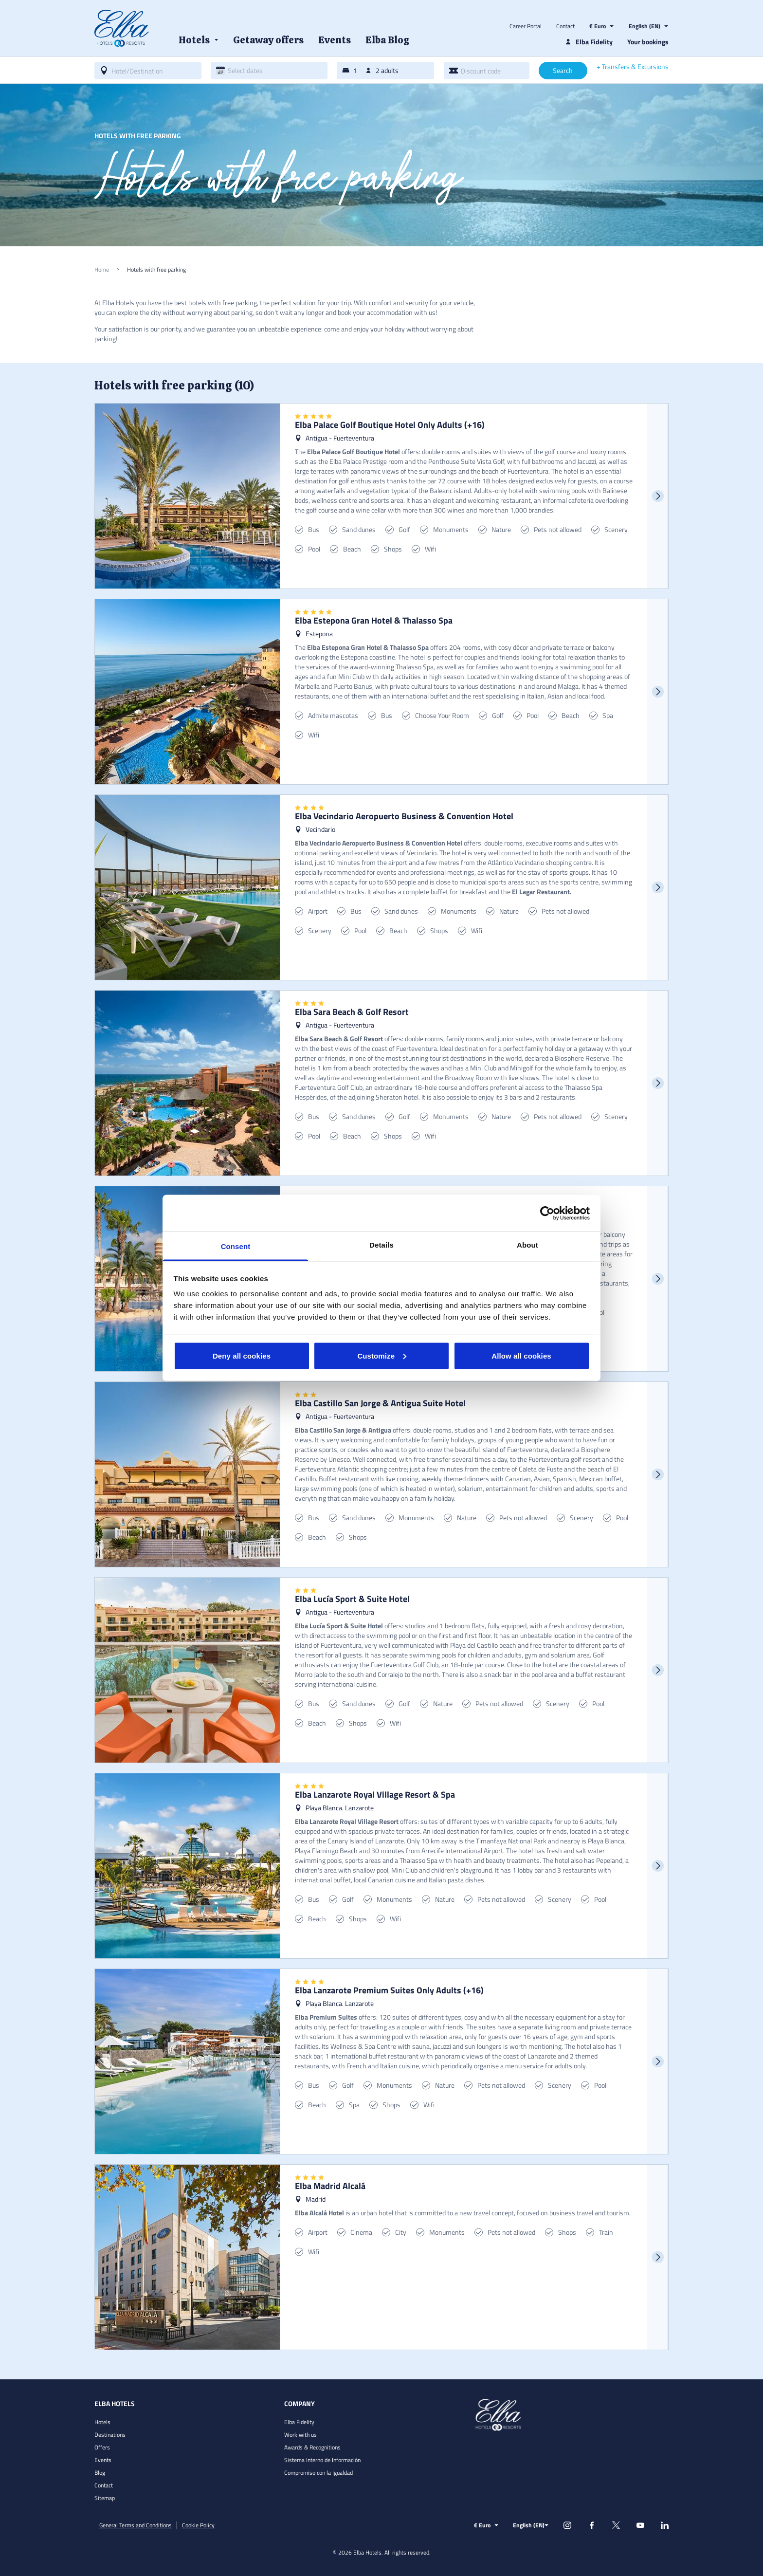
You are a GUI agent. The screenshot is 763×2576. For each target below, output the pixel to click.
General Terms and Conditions (135, 2525)
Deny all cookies (242, 1355)
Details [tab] (381, 1245)
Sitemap (104, 2497)
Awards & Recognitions (312, 2447)
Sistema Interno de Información (322, 2460)
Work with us (300, 2434)
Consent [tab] (236, 1246)
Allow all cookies (521, 1355)
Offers (102, 2447)
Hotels (102, 2422)
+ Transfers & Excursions (633, 67)
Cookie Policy (198, 2525)
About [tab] (527, 1245)
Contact (565, 26)
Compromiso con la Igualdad (318, 2472)
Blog (99, 2472)
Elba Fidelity (299, 2422)
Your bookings (648, 42)
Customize (381, 1355)
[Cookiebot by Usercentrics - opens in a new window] (547, 1213)
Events (102, 2460)
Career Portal (525, 26)
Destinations (110, 2434)
